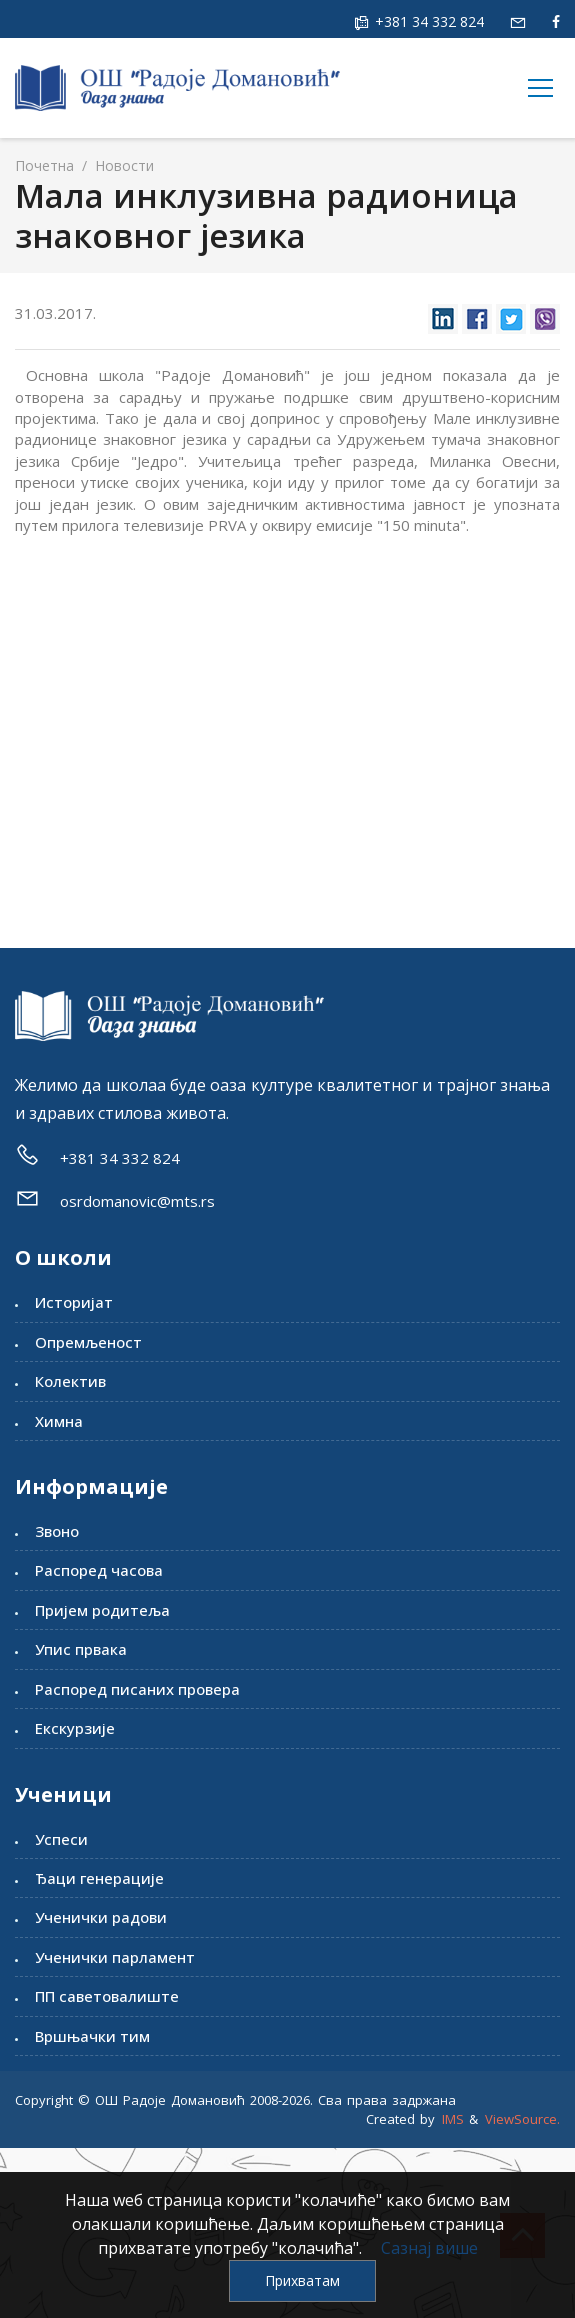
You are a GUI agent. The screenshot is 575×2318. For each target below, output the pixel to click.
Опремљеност (88, 1342)
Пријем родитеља (102, 1610)
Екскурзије (75, 1728)
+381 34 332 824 (427, 21)
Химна (59, 1421)
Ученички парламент (115, 1957)
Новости (122, 165)
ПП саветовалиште (107, 1996)
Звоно (57, 1531)
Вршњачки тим (92, 2036)
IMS (453, 2119)
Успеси (61, 1839)
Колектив (70, 1381)
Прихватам (302, 2280)
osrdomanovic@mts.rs (137, 1201)
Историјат (74, 1302)
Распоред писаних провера (137, 1689)
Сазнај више (429, 2248)
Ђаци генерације (99, 1878)
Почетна (44, 165)
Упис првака (81, 1649)
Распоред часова (99, 1570)
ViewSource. (522, 2119)
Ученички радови (101, 1917)
